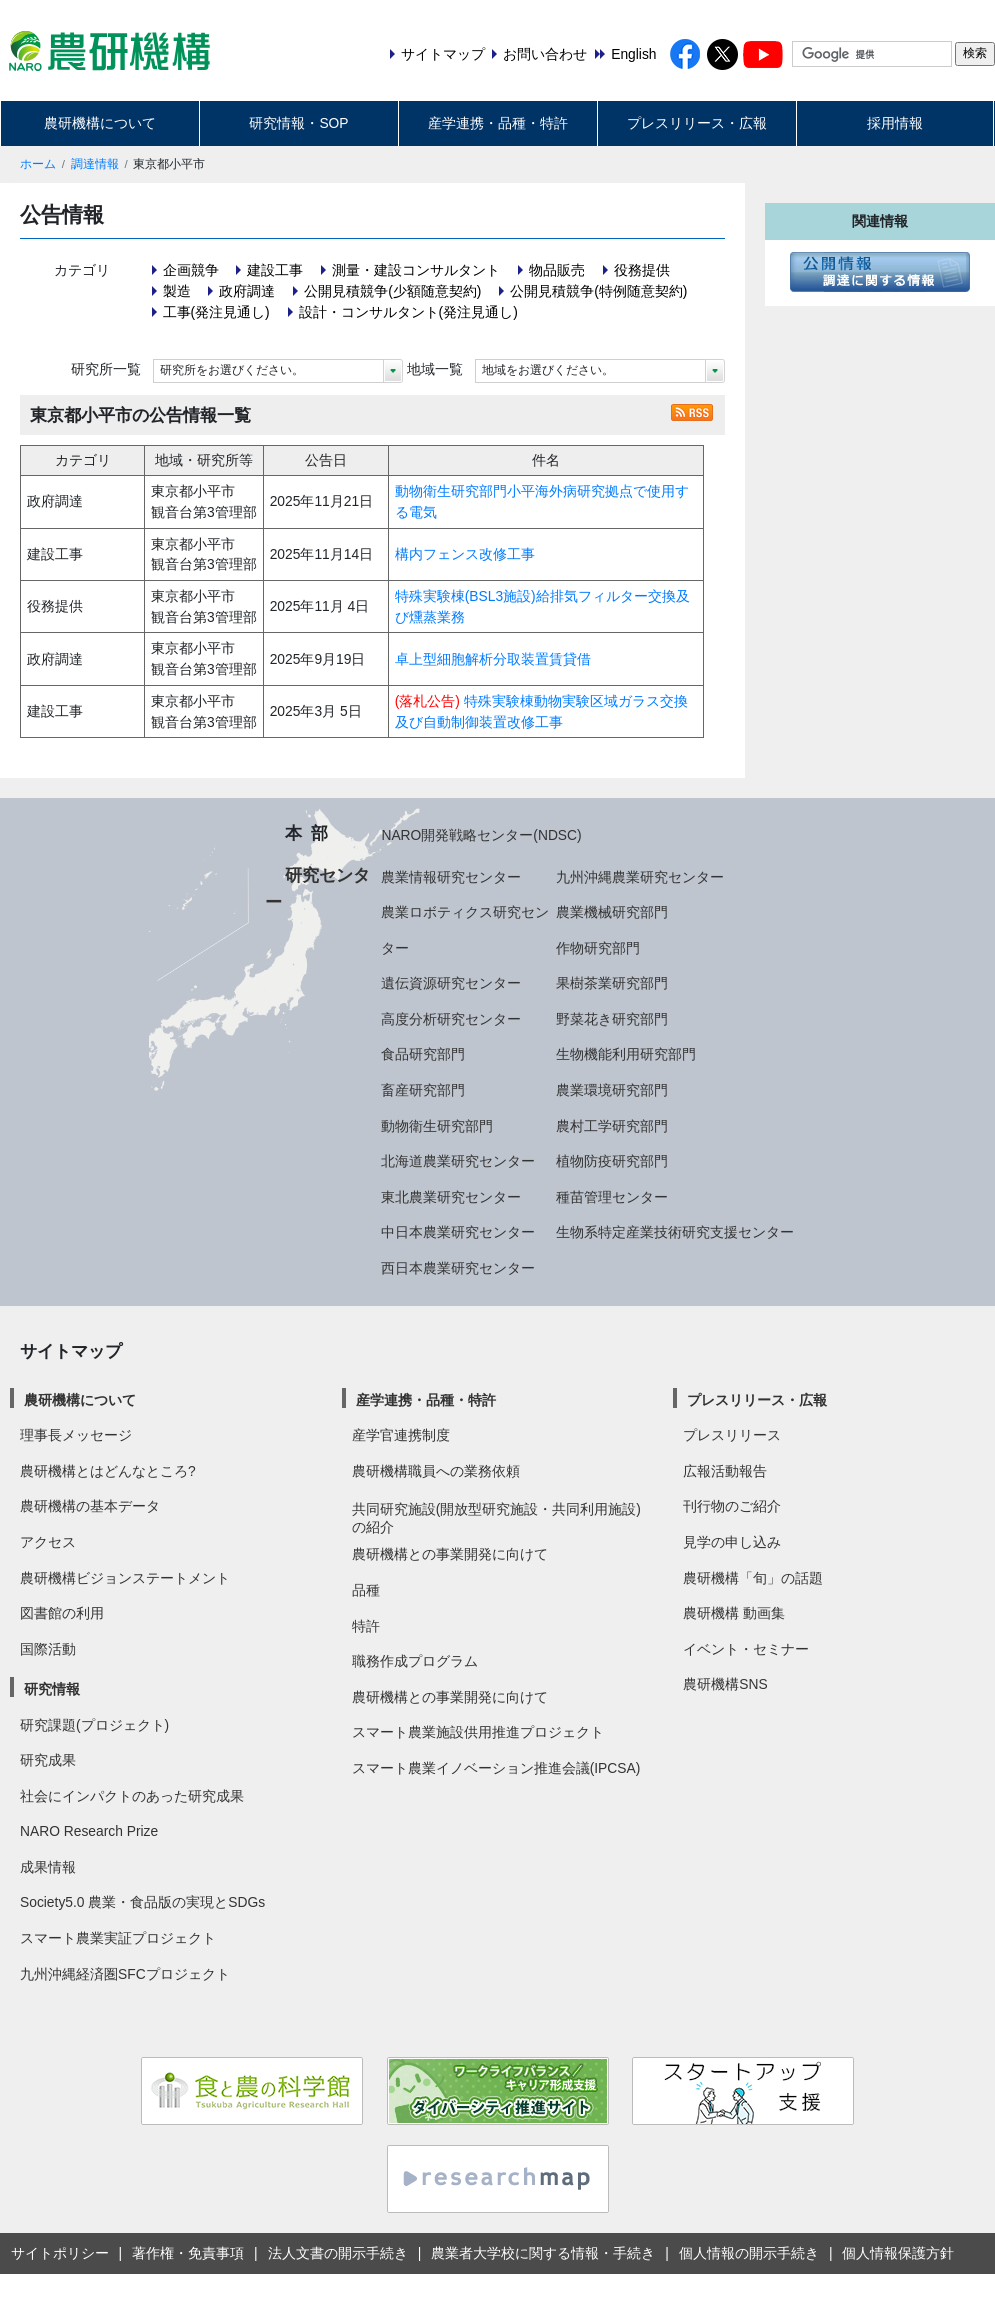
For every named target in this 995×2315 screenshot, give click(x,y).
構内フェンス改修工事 (465, 554)
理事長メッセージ (76, 1435)
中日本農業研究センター (458, 1232)
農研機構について (100, 123)
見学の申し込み (732, 1542)
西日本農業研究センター (458, 1268)
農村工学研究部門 (612, 1126)
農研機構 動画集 (734, 1613)
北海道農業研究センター (458, 1161)
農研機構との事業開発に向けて (450, 1554)
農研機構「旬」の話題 (753, 1578)
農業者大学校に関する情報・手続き (543, 2253)
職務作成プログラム (415, 1661)
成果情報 (48, 1867)
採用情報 (895, 123)
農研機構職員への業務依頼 (436, 1471)
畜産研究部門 (423, 1090)
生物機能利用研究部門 (626, 1054)
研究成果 (48, 1760)
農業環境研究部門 (612, 1090)
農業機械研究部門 (612, 912)
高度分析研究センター (451, 1019)
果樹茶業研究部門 (612, 983)
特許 (366, 1626)
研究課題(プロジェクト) (94, 1725)
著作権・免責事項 (188, 2253)
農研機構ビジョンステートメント (125, 1578)
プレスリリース (732, 1435)
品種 (366, 1590)
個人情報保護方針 (898, 2253)
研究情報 (52, 1689)
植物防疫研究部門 (612, 1161)
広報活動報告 (725, 1471)
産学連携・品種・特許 (498, 123)
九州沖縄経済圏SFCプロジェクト (125, 1974)
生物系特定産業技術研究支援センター (675, 1232)
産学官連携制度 (401, 1435)
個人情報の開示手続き (749, 2253)
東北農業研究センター (451, 1197)
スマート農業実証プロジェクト (118, 1938)
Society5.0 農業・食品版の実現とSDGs (142, 1902)
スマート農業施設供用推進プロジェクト (478, 1732)
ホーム (38, 164)
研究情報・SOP (298, 123)
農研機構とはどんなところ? (108, 1471)
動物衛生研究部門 (437, 1126)
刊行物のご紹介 (732, 1506)
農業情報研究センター (451, 877)
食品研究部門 (423, 1054)
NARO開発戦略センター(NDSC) (481, 835)
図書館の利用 (62, 1613)
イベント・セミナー (746, 1649)
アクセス (48, 1542)
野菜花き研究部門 (612, 1019)
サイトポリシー (60, 2253)
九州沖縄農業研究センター (640, 877)
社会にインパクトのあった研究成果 (132, 1796)
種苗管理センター (612, 1197)
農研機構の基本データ (90, 1506)
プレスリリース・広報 (697, 123)
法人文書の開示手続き (338, 2253)
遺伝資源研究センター (451, 983)
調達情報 (95, 164)
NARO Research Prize (89, 1831)
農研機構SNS (725, 1684)
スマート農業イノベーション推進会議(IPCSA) (496, 1768)
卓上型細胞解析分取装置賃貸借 (493, 659)
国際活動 (48, 1649)
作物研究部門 (598, 948)
